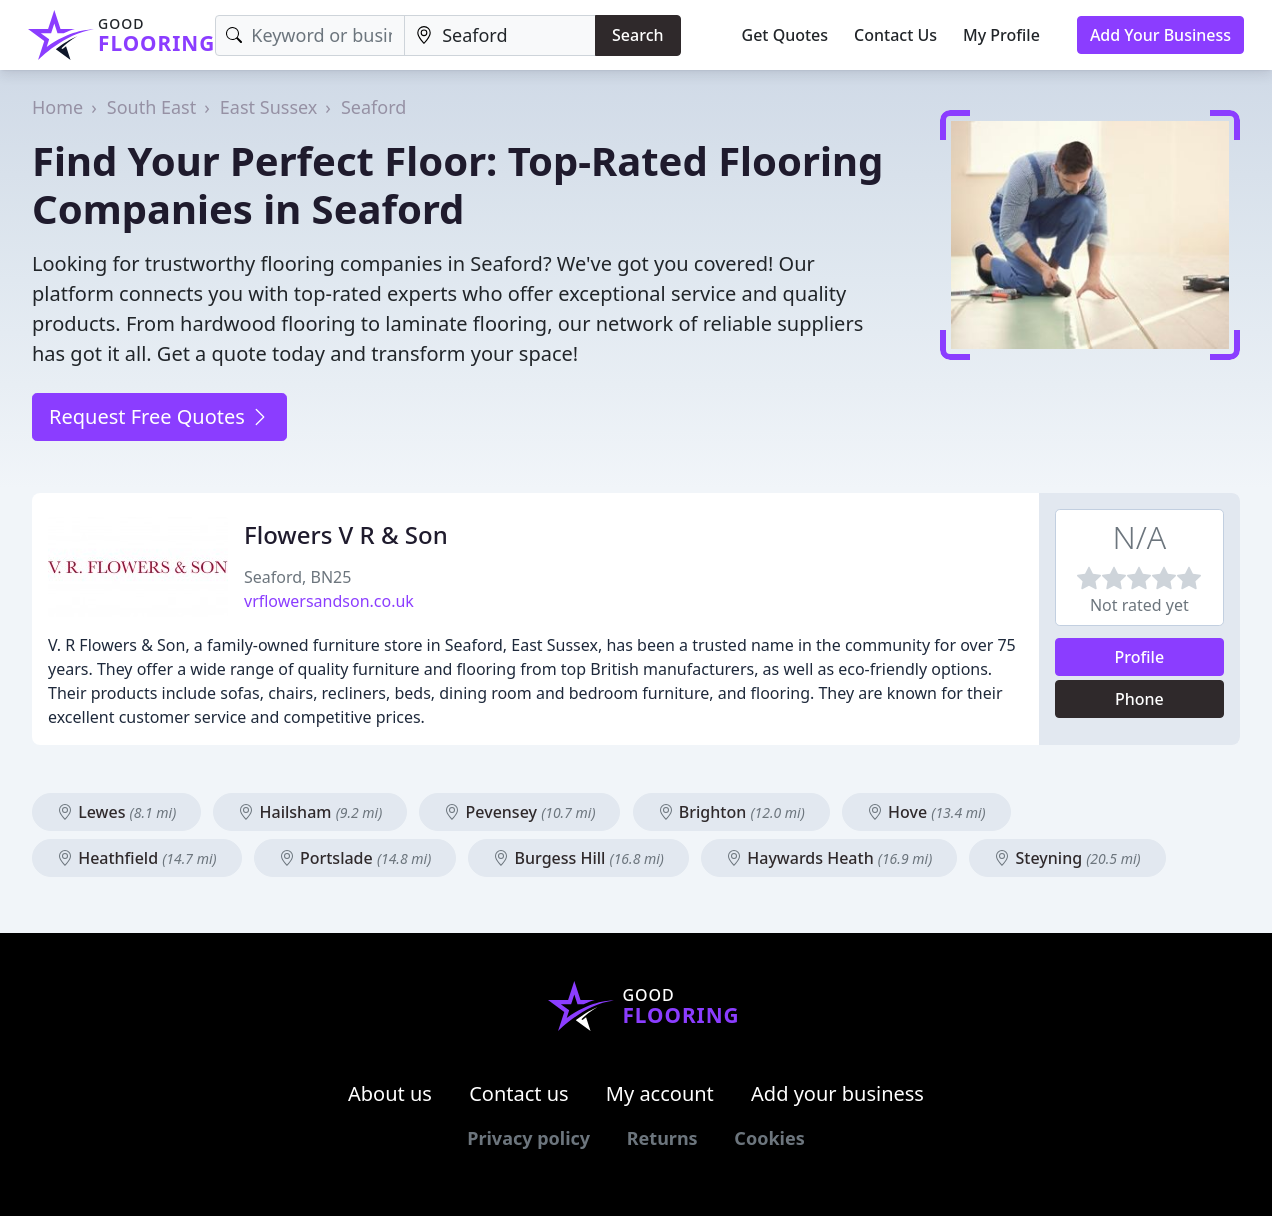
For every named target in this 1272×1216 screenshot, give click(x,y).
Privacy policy (528, 1138)
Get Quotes (785, 35)
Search (637, 35)
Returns (662, 1138)
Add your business (837, 1093)
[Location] (500, 35)
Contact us (519, 1093)
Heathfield (137, 858)
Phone (1139, 699)
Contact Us (895, 35)
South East (151, 107)
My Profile (1001, 35)
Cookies (769, 1138)
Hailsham (310, 812)
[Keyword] (310, 35)
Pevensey (519, 812)
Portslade (355, 858)
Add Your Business (1160, 35)
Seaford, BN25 (297, 577)
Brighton (731, 812)
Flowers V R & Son (346, 534)
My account (660, 1093)
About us (390, 1093)
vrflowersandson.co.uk (329, 601)
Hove (926, 812)
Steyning (1067, 858)
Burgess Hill (578, 858)
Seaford (373, 107)
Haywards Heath (829, 858)
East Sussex (268, 107)
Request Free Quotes (159, 416)
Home (57, 107)
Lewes (116, 812)
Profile (1140, 657)
